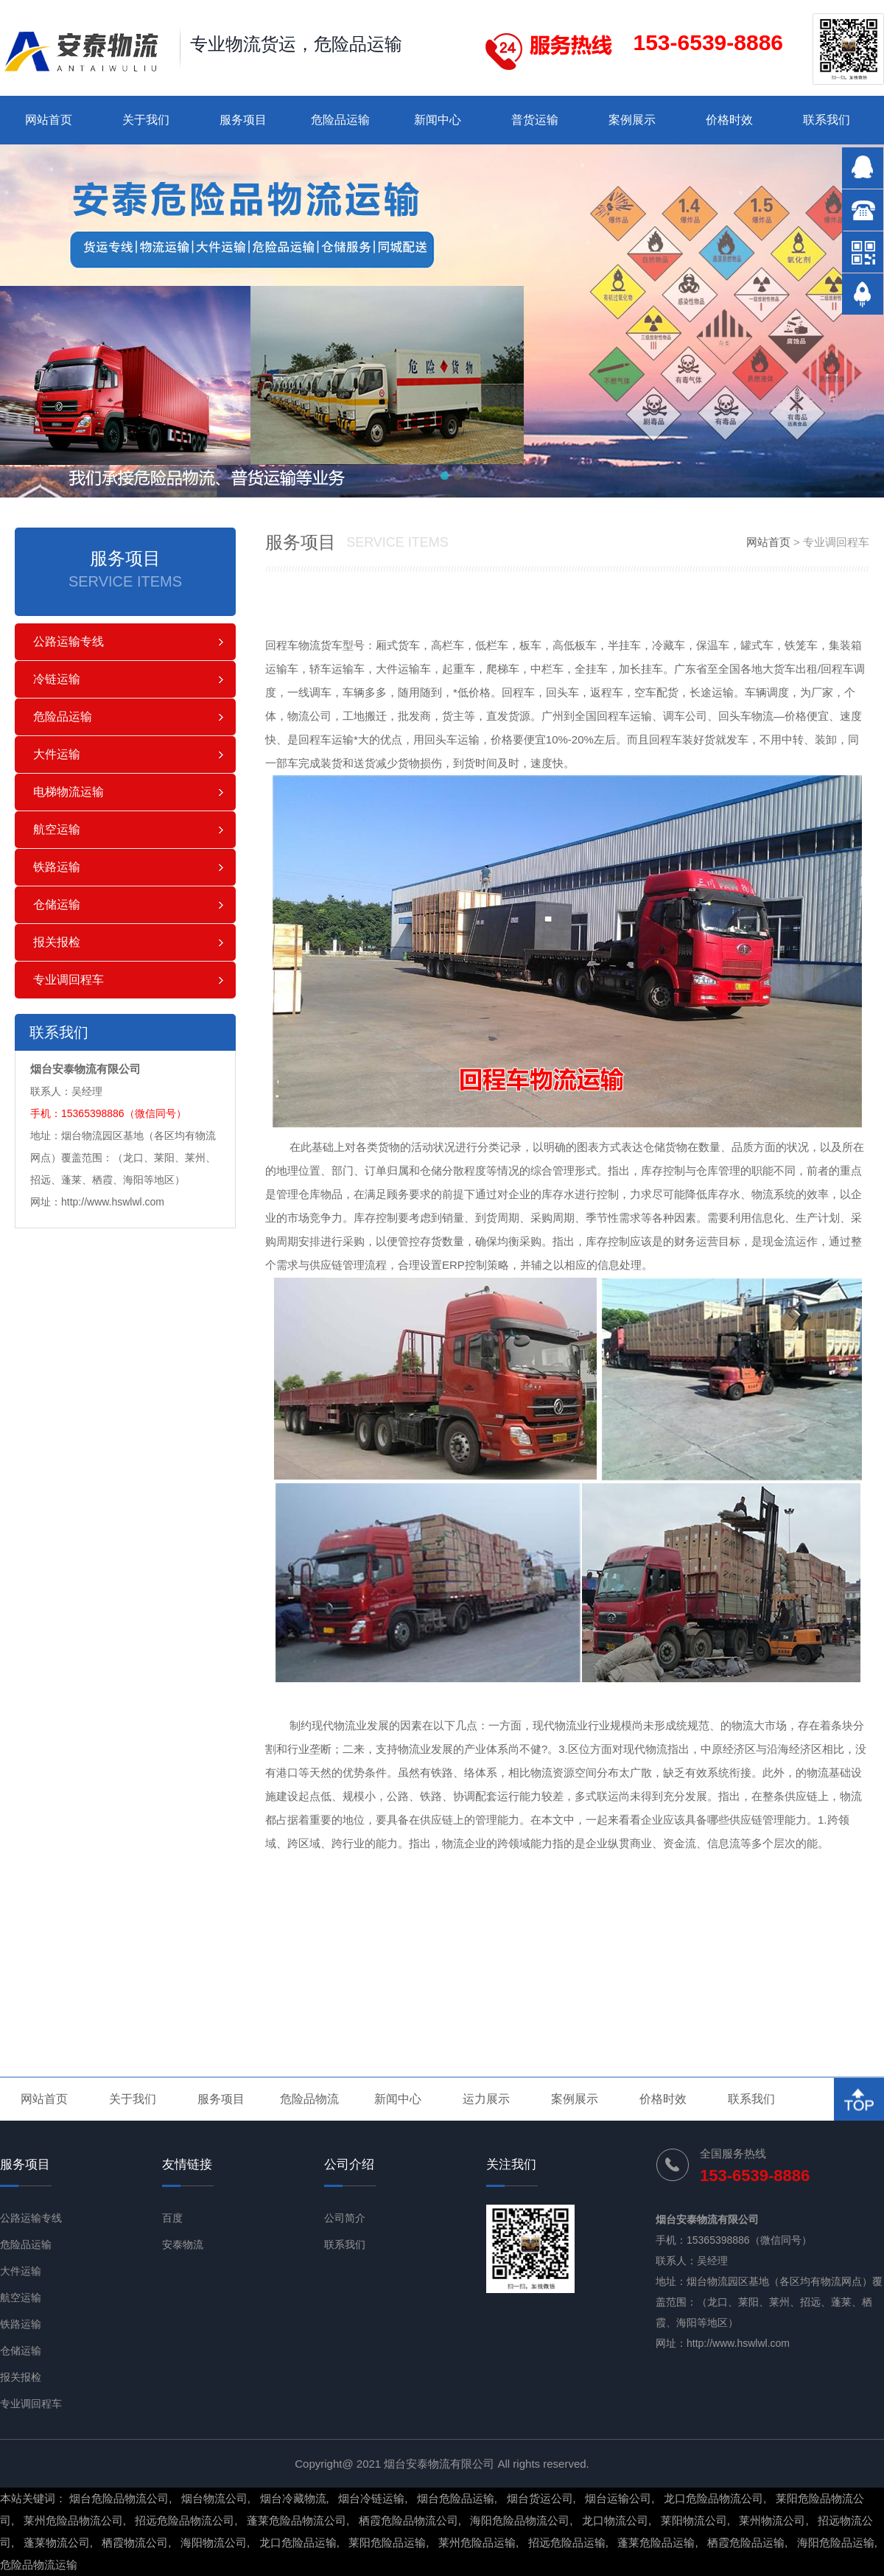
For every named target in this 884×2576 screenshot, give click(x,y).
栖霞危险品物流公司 (408, 2520)
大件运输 (56, 754)
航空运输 (56, 829)
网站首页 (48, 119)
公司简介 (344, 2218)
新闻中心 (437, 119)
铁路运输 (56, 867)
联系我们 (826, 119)
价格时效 (729, 119)
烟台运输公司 (618, 2498)
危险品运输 (340, 119)
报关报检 (56, 942)
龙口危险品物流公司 (713, 2498)
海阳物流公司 (213, 2542)
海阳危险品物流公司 (519, 2520)
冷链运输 (56, 679)
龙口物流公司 (615, 2520)
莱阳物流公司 (694, 2520)
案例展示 (632, 119)
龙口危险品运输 (298, 2542)
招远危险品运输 (567, 2542)
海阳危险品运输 (835, 2542)
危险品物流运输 (38, 2564)
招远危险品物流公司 (184, 2520)
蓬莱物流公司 (57, 2542)
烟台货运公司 (540, 2498)
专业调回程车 (68, 979)
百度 (172, 2218)
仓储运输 (56, 904)
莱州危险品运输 (477, 2542)
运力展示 (486, 2099)
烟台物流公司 (214, 2498)
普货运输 (534, 119)
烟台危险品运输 (455, 2498)
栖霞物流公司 (135, 2542)
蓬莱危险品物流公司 (296, 2520)
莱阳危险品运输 (387, 2542)
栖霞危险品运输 (746, 2542)
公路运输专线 (68, 641)
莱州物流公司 (772, 2520)
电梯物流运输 (68, 791)
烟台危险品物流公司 (119, 2498)
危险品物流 (309, 2099)
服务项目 (243, 119)
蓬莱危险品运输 (656, 2542)
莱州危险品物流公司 (73, 2520)
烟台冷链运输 (371, 2498)
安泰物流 (182, 2244)
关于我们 (145, 119)
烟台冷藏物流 (293, 2498)
